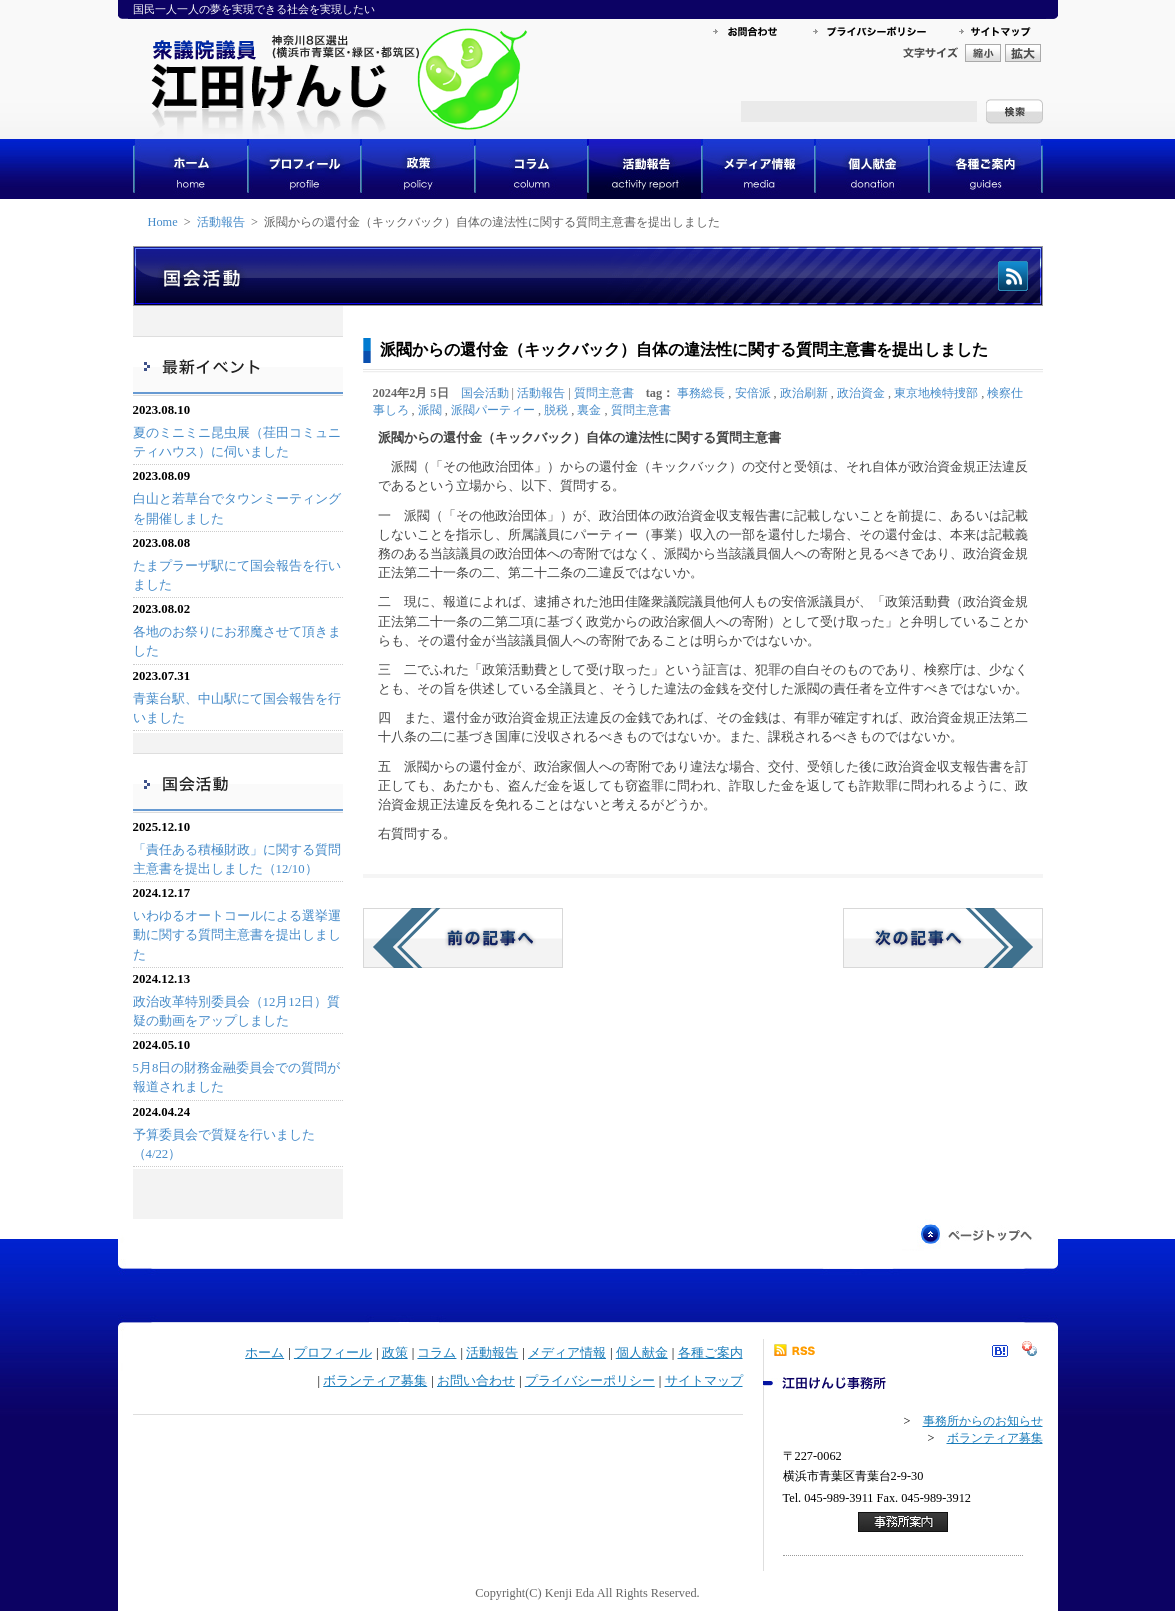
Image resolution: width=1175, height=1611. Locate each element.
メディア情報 (567, 1353)
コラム (436, 1353)
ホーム (264, 1353)
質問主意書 (604, 393)
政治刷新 (804, 393)
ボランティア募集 (375, 1381)
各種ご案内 (710, 1353)
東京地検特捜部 (936, 393)
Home (163, 222)
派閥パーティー (493, 410)
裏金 (589, 410)
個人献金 (642, 1353)
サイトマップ (704, 1381)
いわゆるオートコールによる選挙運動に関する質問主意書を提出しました (237, 935)
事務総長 (701, 393)
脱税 (556, 410)
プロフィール (333, 1353)
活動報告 (221, 222)
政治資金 (861, 393)
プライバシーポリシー (590, 1381)
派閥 (430, 410)
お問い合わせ (476, 1381)
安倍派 (753, 393)
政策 (395, 1353)
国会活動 (485, 393)
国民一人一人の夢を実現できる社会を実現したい (254, 9)
